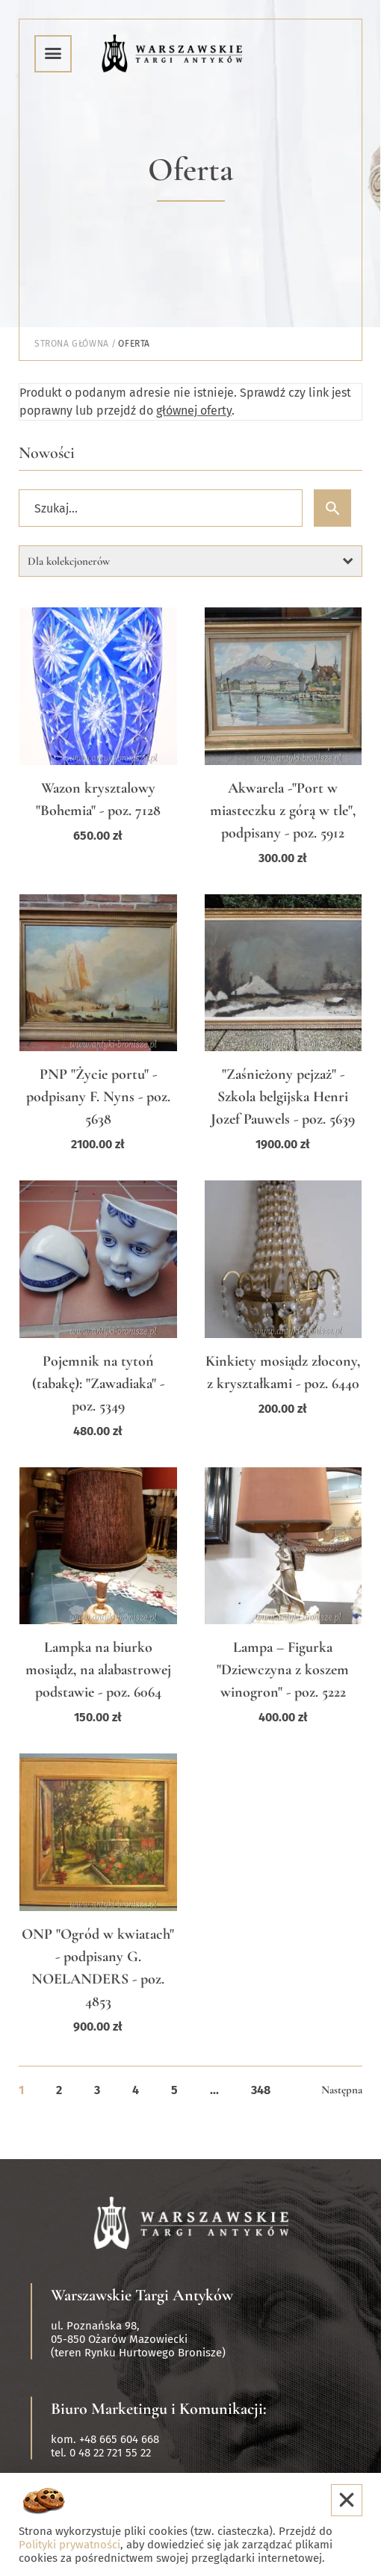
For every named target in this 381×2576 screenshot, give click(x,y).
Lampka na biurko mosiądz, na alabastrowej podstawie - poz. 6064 (98, 1669)
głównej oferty (194, 410)
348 (260, 2090)
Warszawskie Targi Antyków (142, 2295)
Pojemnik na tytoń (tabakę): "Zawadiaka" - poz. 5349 (98, 1383)
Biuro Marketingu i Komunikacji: (159, 2408)
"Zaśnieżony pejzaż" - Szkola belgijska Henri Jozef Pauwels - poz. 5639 (283, 1096)
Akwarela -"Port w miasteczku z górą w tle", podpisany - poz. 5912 (283, 810)
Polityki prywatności (69, 2544)
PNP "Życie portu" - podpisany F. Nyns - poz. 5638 (98, 1096)
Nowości (47, 452)
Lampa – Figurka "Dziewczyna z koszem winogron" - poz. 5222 (283, 1669)
